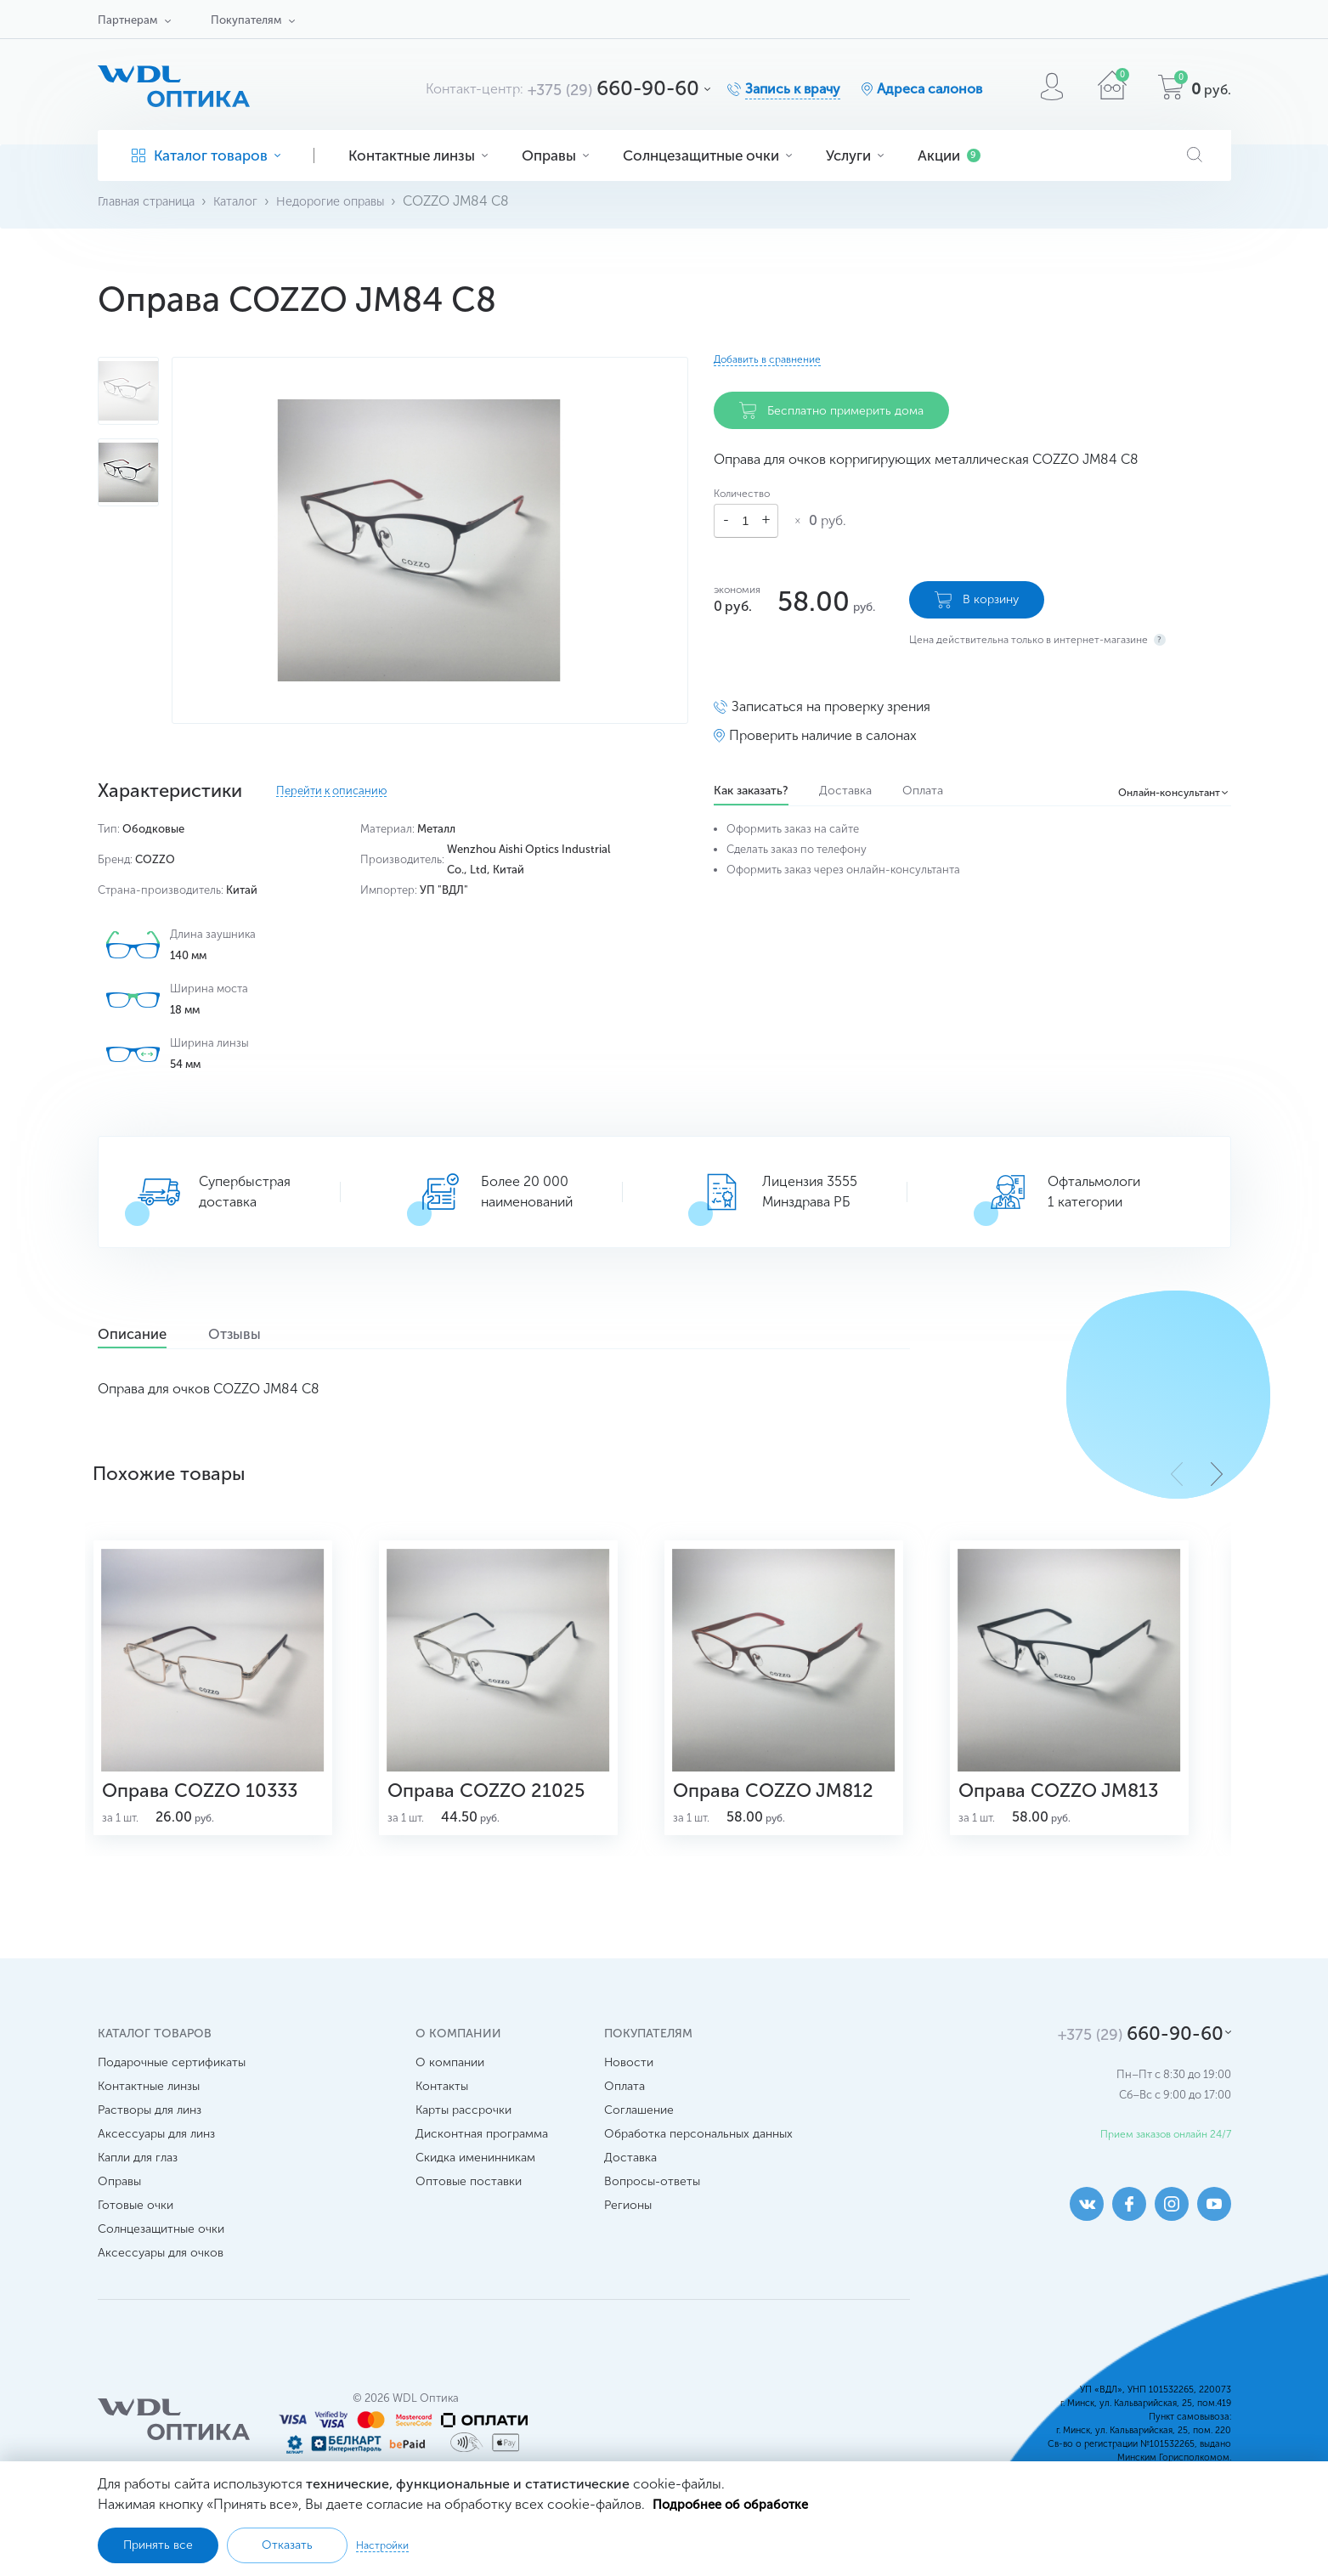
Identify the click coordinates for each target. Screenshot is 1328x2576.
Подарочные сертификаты (172, 2094)
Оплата (938, 783)
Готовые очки (135, 2236)
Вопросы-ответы (652, 2213)
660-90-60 (613, 88)
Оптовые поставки (468, 2213)
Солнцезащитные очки (707, 155)
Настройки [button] (382, 2545)
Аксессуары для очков (160, 2284)
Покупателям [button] (246, 20)
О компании (449, 2094)
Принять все (158, 2545)
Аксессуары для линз (156, 2165)
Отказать (287, 2545)
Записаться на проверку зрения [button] (831, 699)
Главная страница (152, 201)
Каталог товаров (206, 155)
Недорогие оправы (353, 201)
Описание (146, 1335)
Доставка (853, 783)
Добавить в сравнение (767, 359)
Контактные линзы (418, 155)
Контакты (441, 2117)
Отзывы (275, 1335)
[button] (1217, 1473)
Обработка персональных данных (698, 2165)
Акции (949, 155)
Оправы (555, 155)
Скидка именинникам (475, 2189)
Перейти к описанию (331, 791)
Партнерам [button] (127, 20)
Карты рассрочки (463, 2141)
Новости (628, 2094)
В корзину (977, 592)
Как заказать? (751, 783)
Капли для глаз (138, 2189)
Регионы (628, 2236)
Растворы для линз (149, 2141)
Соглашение (639, 2141)
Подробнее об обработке (736, 2502)
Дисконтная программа (481, 2165)
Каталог (250, 201)
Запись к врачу (792, 89)
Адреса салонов (929, 89)
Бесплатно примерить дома (831, 410)
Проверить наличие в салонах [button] (823, 728)
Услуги (855, 155)
